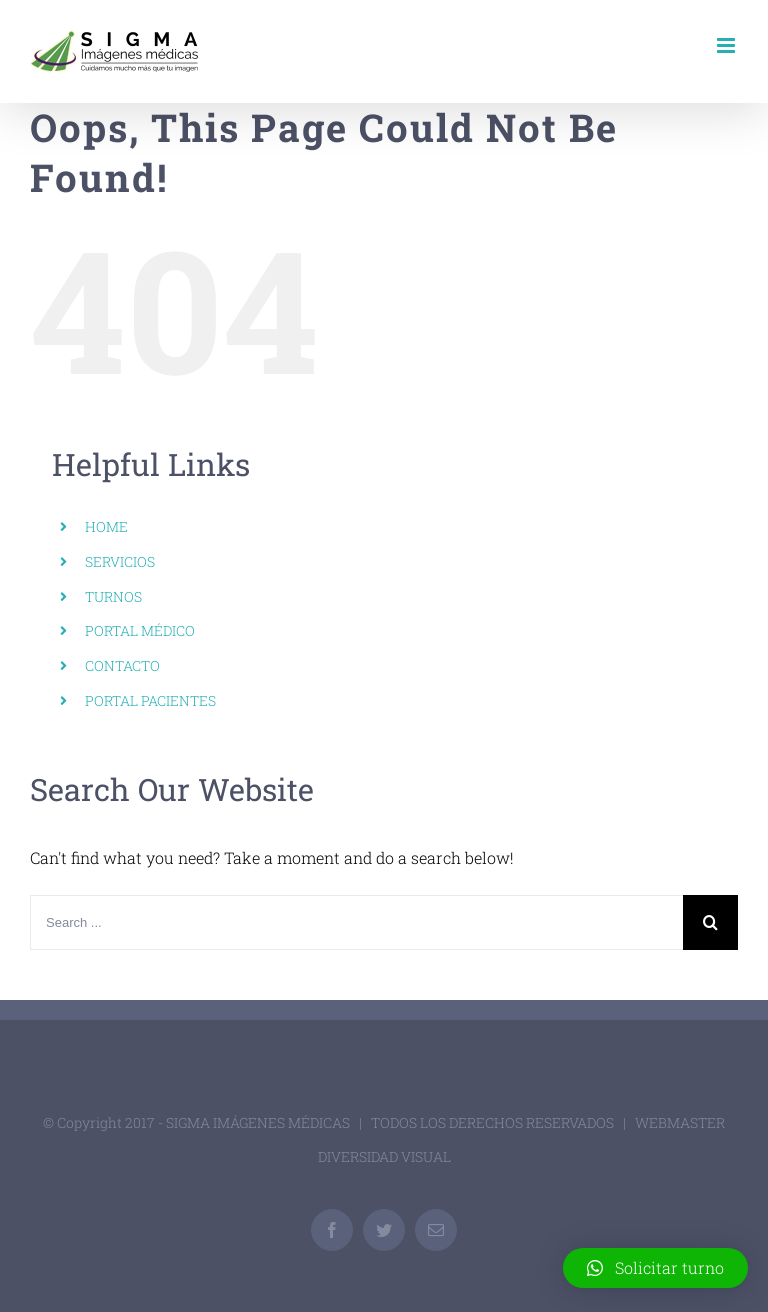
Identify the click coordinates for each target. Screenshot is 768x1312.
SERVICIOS (120, 561)
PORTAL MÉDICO (140, 630)
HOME (106, 526)
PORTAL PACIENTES (150, 700)
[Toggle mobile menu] (727, 45)
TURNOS (113, 596)
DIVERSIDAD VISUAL (384, 1156)
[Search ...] (356, 922)
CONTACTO (122, 665)
